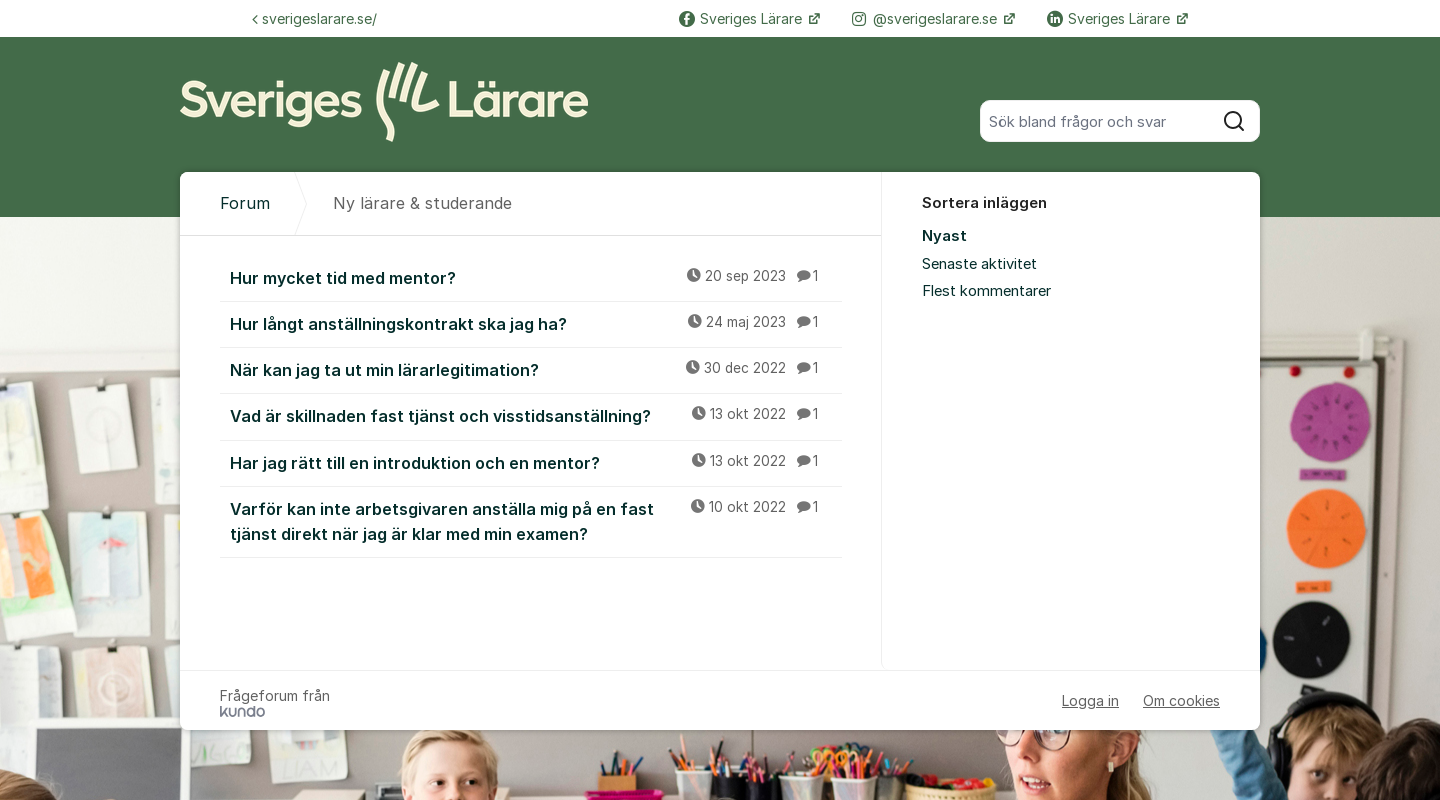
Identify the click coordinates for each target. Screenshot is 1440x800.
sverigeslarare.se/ (314, 18)
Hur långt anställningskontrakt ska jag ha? (536, 323)
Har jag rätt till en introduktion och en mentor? (536, 462)
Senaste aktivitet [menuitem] (979, 264)
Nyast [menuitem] (944, 236)
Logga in (1090, 700)
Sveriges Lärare (742, 18)
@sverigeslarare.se (926, 18)
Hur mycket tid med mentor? (536, 277)
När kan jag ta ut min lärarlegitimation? (536, 369)
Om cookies (1181, 700)
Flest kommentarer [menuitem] (986, 291)
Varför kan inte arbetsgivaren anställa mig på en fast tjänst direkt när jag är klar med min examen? (536, 520)
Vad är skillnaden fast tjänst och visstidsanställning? (536, 415)
